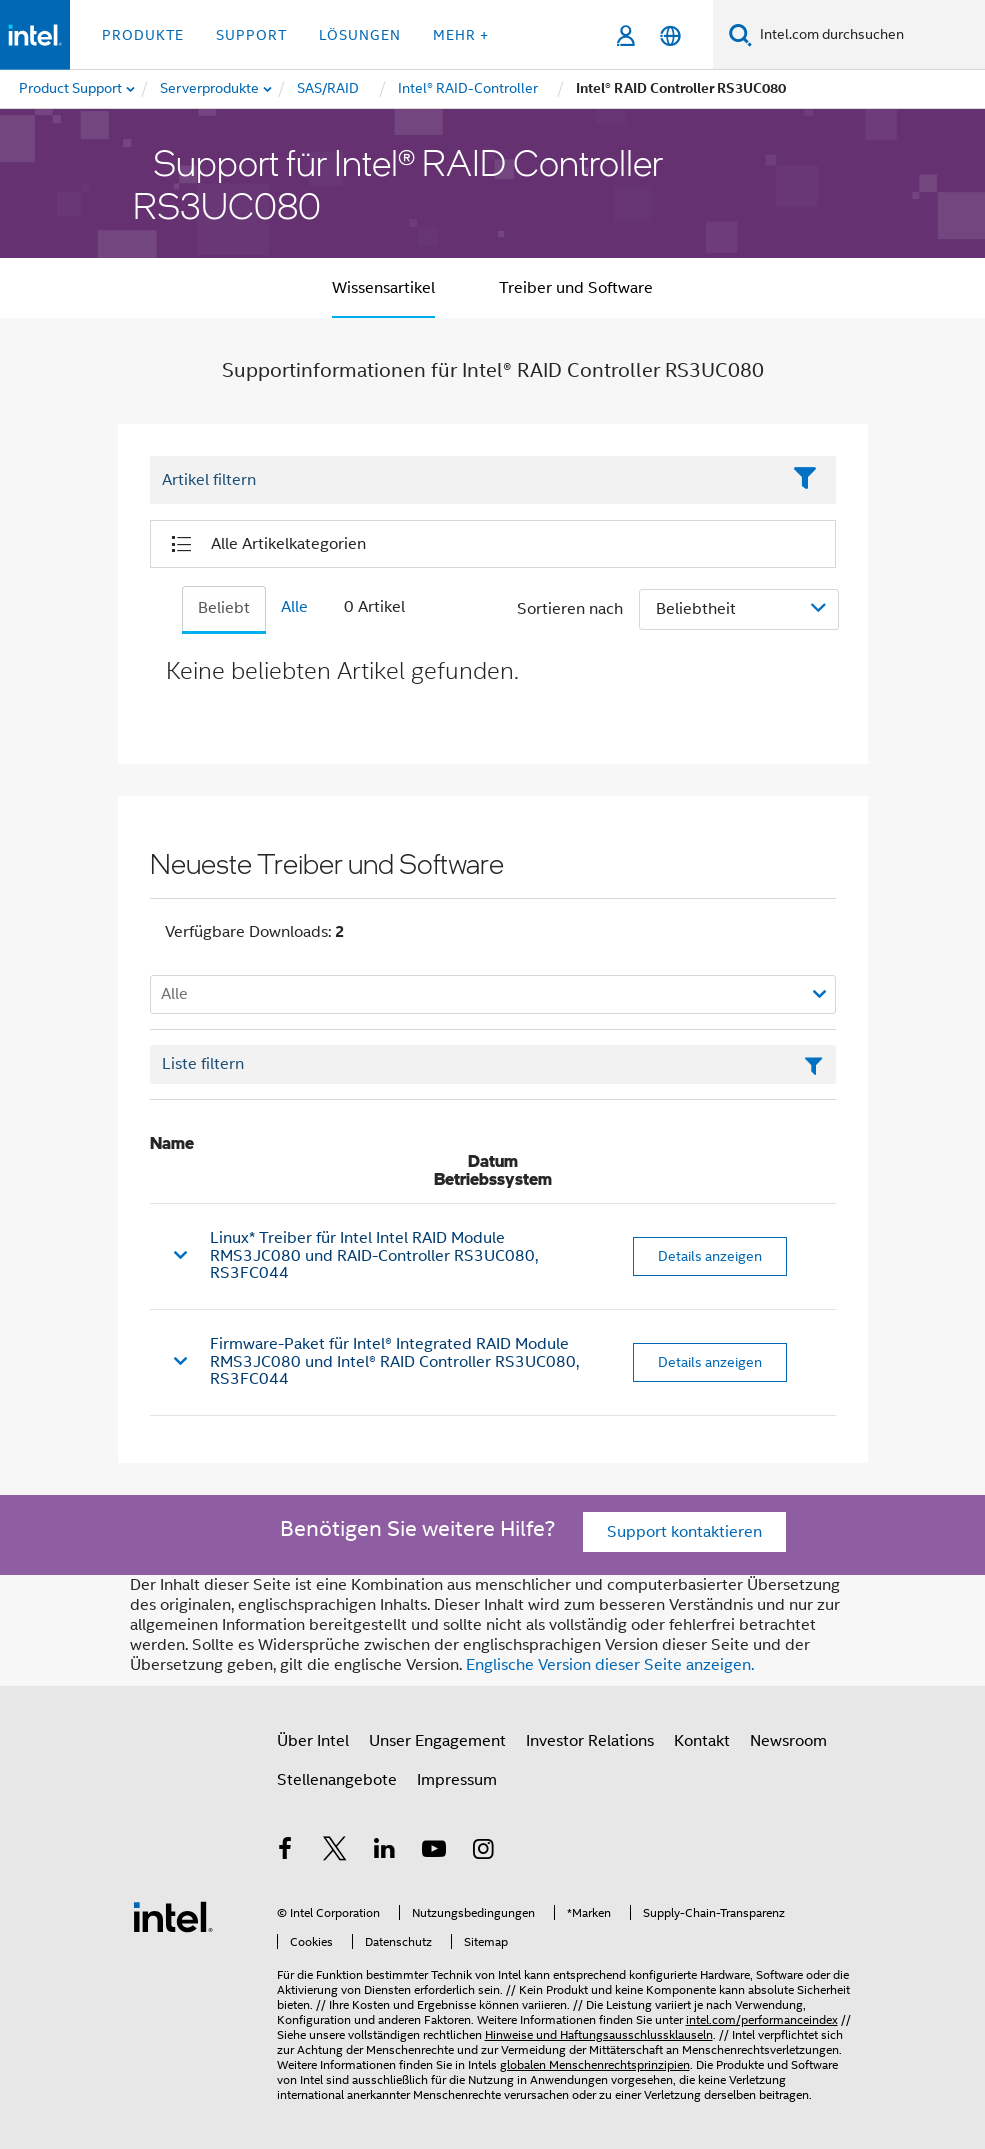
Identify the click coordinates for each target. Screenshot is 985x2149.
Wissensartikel (383, 288)
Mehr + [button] (461, 35)
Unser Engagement (437, 1741)
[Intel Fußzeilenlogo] (173, 1916)
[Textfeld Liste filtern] (493, 1065)
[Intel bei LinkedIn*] (385, 1852)
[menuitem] (210, 89)
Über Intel (313, 1741)
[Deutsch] (670, 35)
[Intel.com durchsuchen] (868, 35)
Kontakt (702, 1741)
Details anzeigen (710, 1256)
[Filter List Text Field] (465, 481)
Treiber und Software (576, 288)
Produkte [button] (143, 35)
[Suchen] (740, 34)
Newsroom (788, 1741)
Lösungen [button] (360, 35)
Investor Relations (590, 1741)
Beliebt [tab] (224, 608)
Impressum (457, 1780)
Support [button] (251, 35)
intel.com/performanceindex (762, 2019)
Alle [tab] (294, 607)
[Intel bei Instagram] (484, 1852)
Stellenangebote (337, 1780)
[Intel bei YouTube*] (434, 1852)
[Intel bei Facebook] (286, 1852)
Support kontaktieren (684, 1532)
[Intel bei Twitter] (335, 1852)
